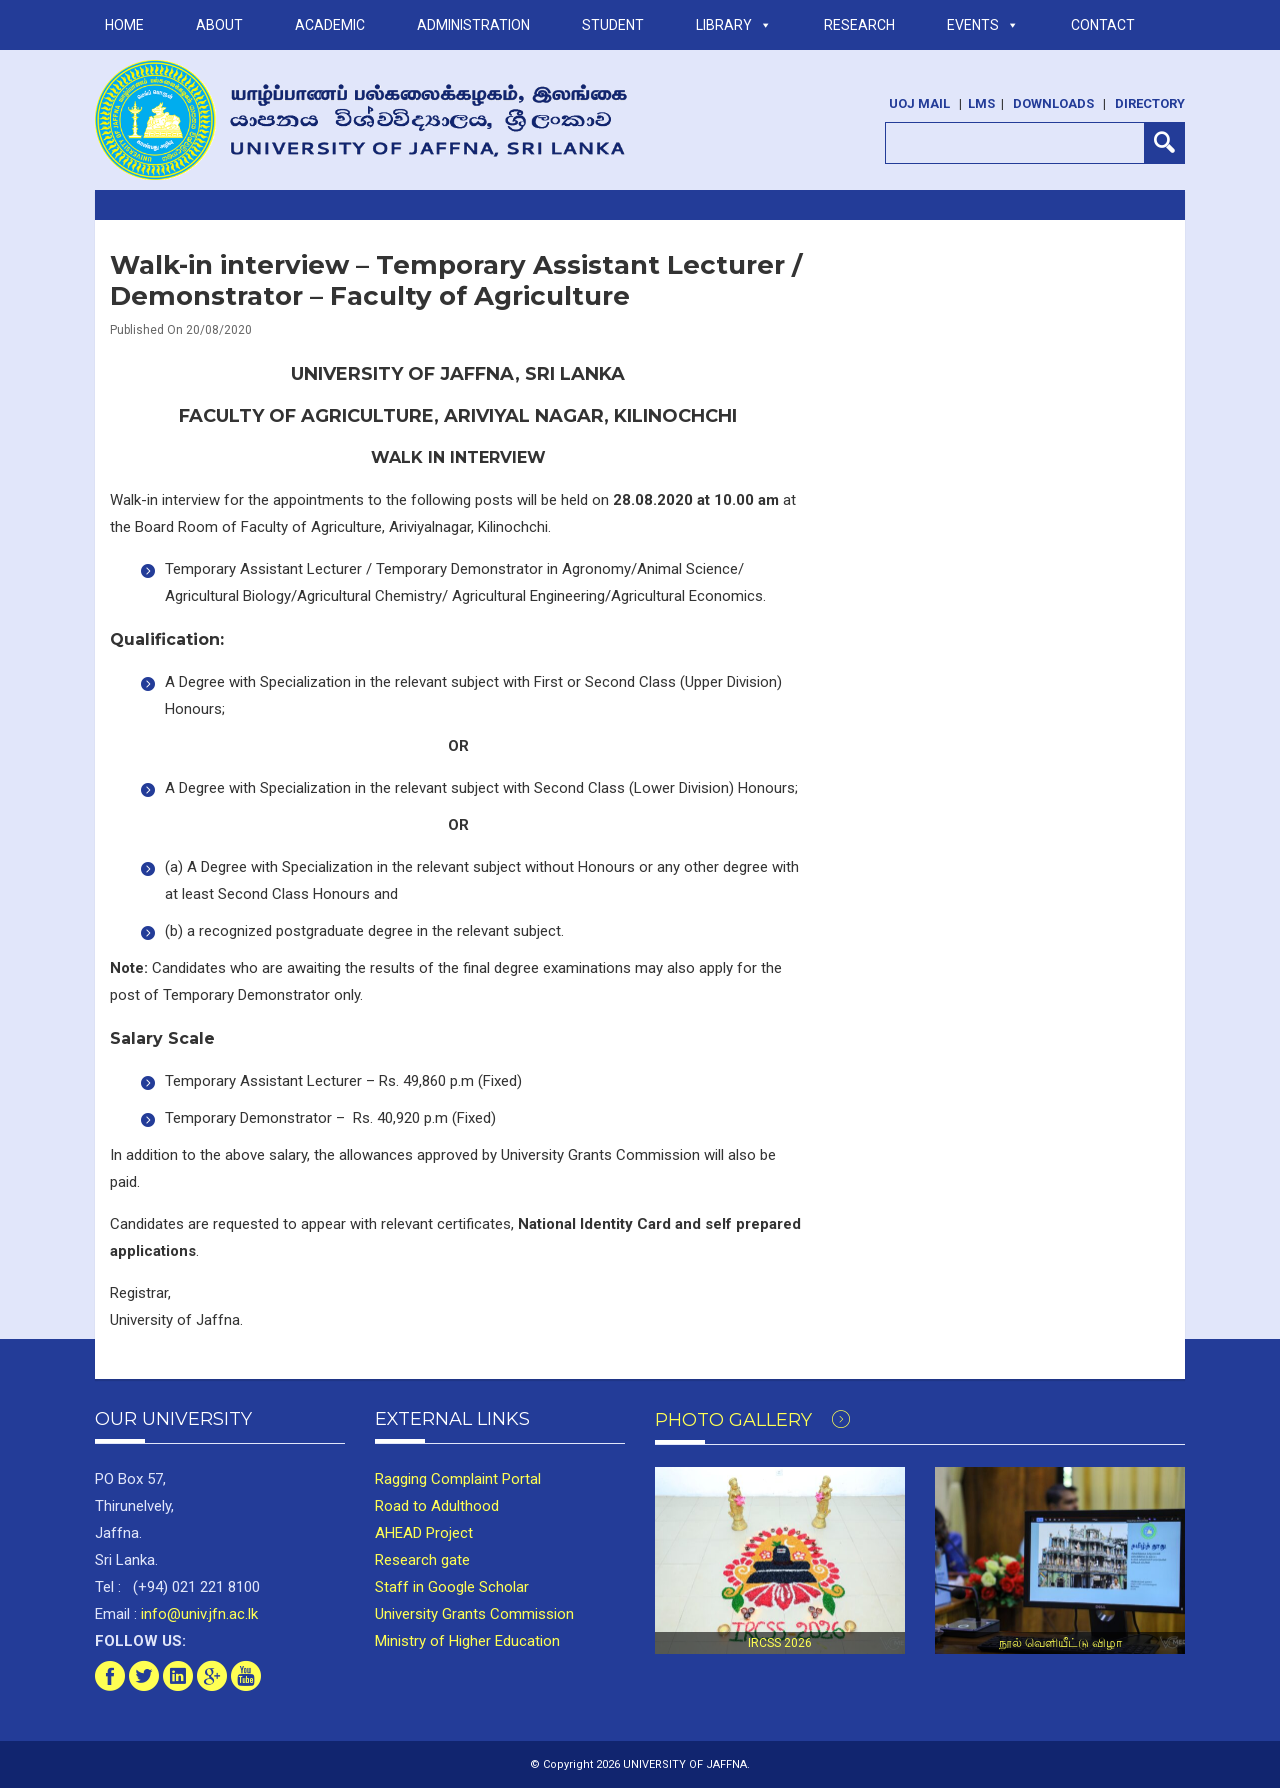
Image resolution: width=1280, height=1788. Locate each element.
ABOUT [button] (219, 25)
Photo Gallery (752, 1420)
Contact (1103, 25)
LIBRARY (734, 25)
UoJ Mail (919, 103)
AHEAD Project (424, 1533)
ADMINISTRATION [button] (473, 25)
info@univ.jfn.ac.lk (197, 1614)
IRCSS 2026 (780, 1643)
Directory (1150, 103)
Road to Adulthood (437, 1506)
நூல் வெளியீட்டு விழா (1060, 1643)
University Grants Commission (474, 1614)
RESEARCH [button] (859, 25)
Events (983, 25)
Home (124, 25)
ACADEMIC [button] (330, 25)
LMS (981, 103)
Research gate (422, 1560)
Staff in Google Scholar (452, 1587)
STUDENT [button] (613, 25)
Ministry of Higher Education (467, 1641)
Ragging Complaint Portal (458, 1479)
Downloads (1053, 103)
